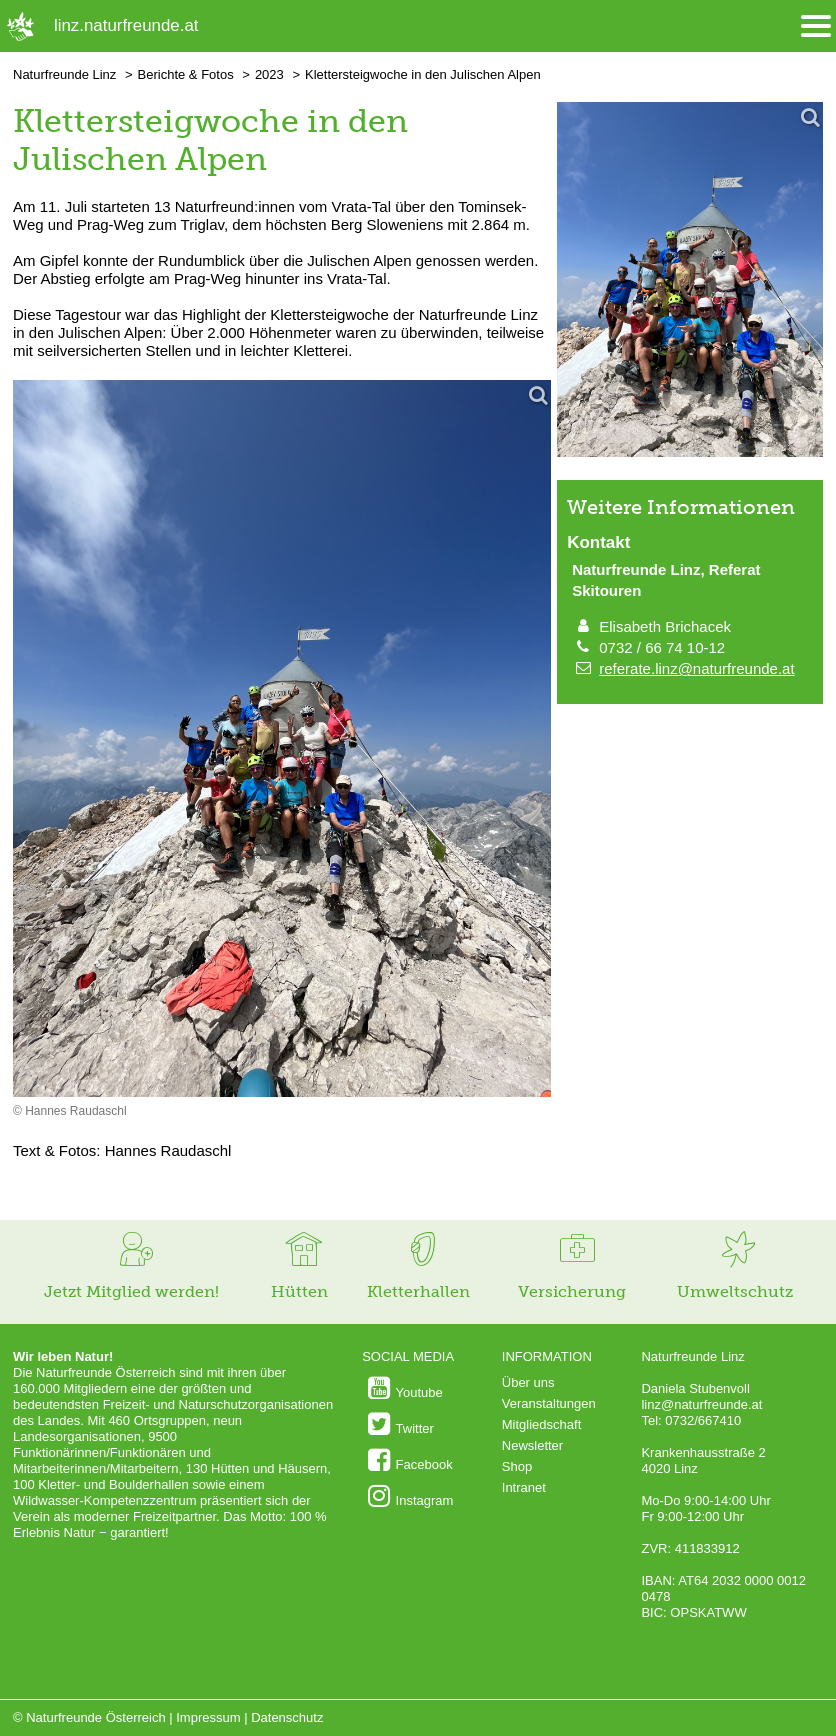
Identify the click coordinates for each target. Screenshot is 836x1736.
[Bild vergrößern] (282, 740)
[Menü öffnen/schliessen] (816, 26)
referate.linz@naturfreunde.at (696, 668)
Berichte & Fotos (186, 74)
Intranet (524, 1487)
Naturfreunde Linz (64, 74)
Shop (517, 1466)
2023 (269, 74)
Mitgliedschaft (541, 1424)
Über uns (528, 1382)
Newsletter (532, 1445)
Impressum (208, 1717)
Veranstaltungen (549, 1403)
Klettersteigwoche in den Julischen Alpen (423, 74)
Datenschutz (287, 1717)
